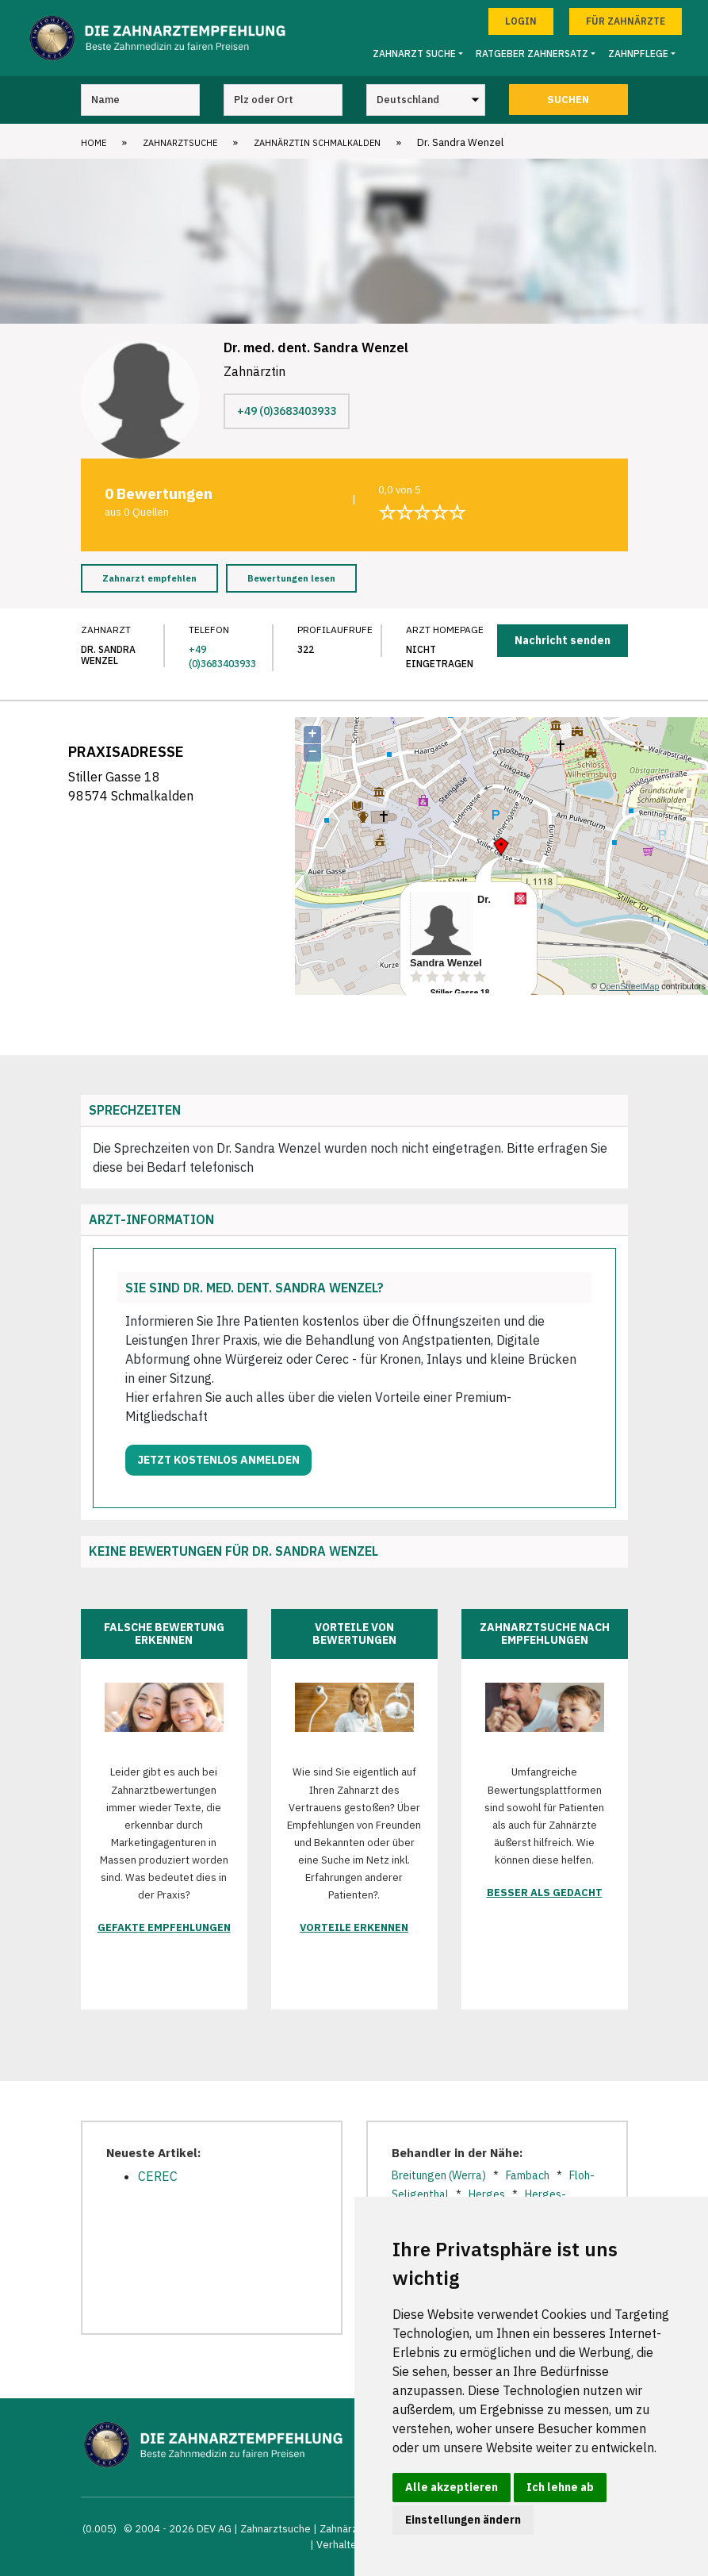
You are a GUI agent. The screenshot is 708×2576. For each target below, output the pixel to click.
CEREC (158, 2176)
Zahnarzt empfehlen (149, 578)
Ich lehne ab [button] (560, 2487)
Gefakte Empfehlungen (164, 1927)
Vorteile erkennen (354, 1927)
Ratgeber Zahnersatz (532, 54)
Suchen (568, 99)
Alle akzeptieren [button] (451, 2487)
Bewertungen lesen (291, 578)
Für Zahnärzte (625, 21)
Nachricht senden (562, 640)
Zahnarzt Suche (414, 54)
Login (521, 21)
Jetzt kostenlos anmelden (218, 1460)
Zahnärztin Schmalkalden (317, 142)
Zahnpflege (638, 54)
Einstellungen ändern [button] (463, 2520)
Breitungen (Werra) (439, 2175)
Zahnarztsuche (180, 142)
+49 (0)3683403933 (286, 411)
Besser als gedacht (545, 1892)
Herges (487, 2194)
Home (93, 142)
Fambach (527, 2175)
